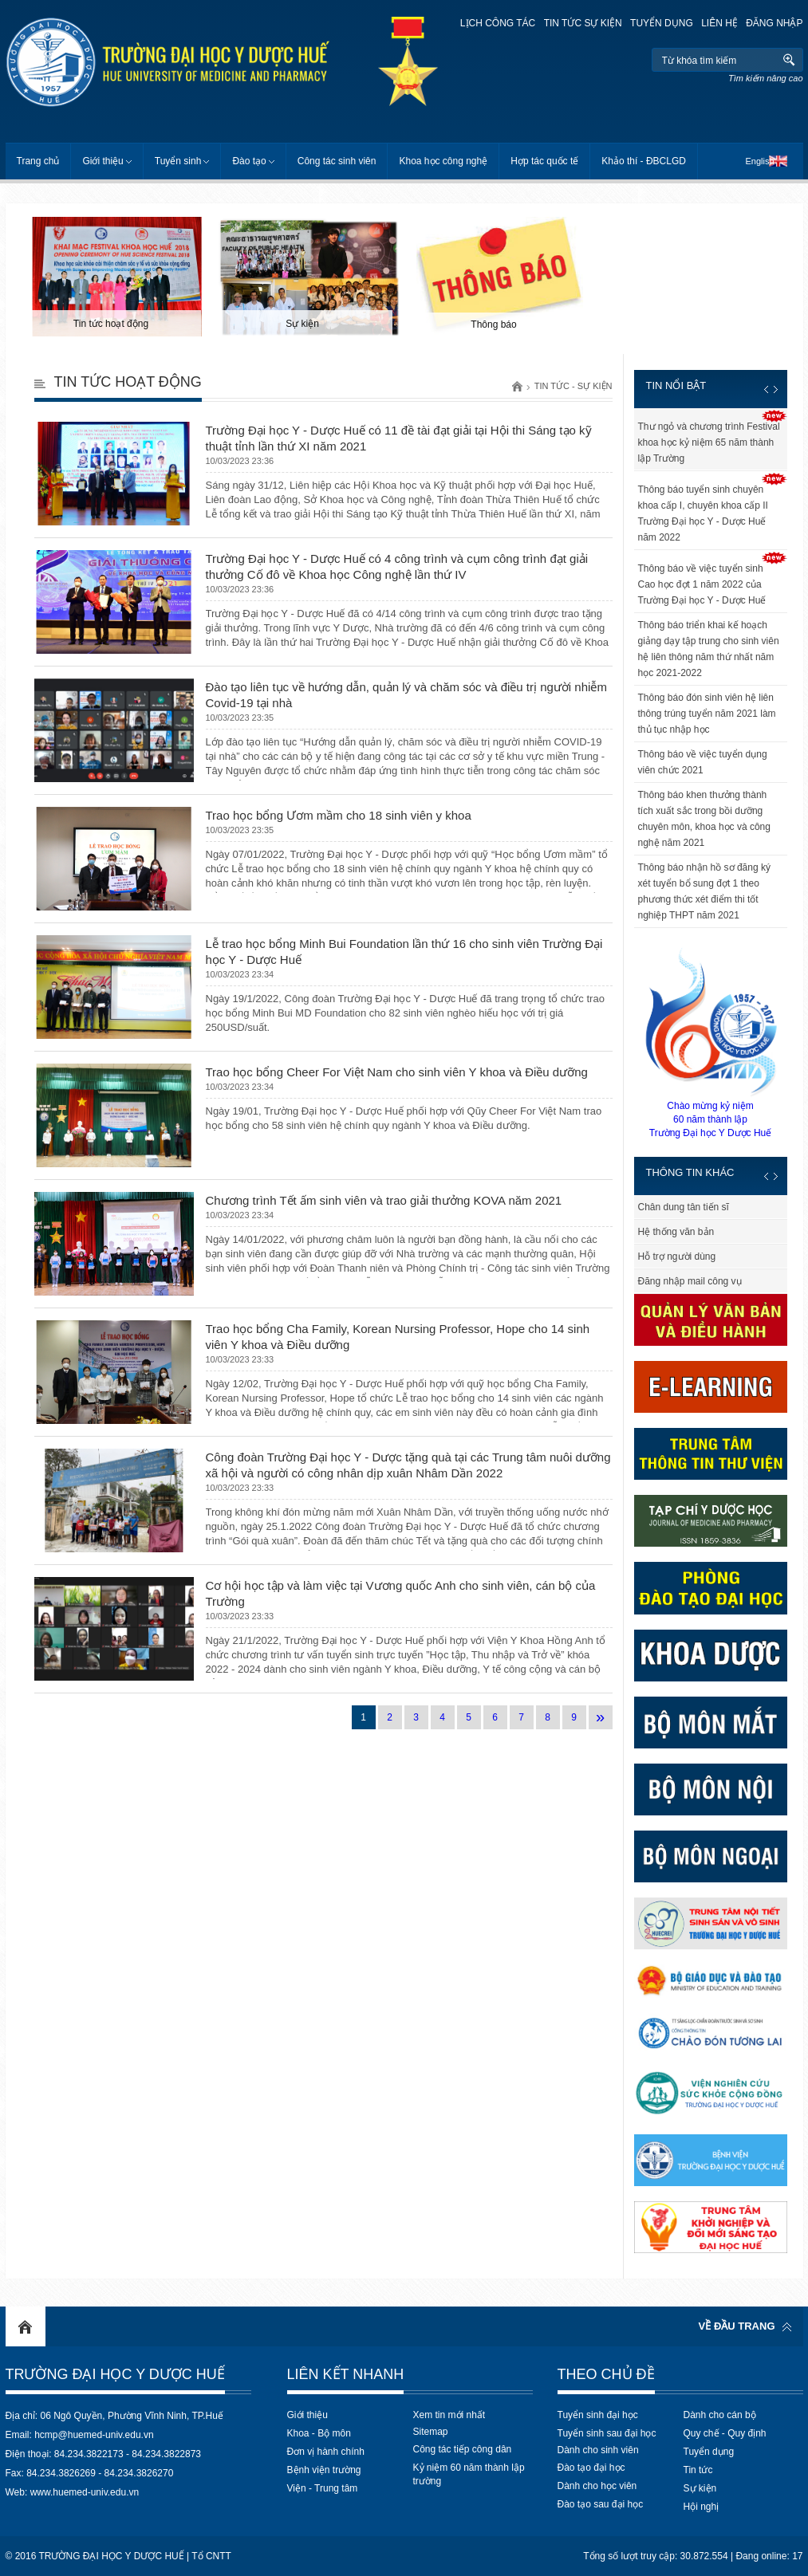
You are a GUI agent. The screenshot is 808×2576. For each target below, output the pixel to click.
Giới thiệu (102, 161)
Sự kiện (700, 2488)
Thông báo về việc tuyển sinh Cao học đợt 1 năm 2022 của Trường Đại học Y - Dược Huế (702, 584)
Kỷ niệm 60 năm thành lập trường (469, 2474)
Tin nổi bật (676, 385)
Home (25, 2326)
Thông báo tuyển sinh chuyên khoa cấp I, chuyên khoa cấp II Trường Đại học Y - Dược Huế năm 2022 (703, 513)
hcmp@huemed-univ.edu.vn (93, 2434)
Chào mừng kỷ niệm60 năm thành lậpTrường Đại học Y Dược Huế (710, 1042)
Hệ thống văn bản (676, 1231)
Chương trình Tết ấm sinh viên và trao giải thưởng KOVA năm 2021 (384, 1200)
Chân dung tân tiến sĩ (683, 1207)
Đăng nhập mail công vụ (690, 1281)
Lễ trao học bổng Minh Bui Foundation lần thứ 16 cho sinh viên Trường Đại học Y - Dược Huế (404, 951)
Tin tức (698, 2470)
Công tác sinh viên (337, 161)
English (759, 161)
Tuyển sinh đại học (598, 2415)
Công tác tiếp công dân (462, 2449)
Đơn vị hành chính (326, 2451)
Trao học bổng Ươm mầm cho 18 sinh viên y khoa (338, 815)
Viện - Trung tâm (322, 2488)
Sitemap (430, 2431)
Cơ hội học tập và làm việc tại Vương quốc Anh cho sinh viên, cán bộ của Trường (401, 1593)
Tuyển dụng (661, 23)
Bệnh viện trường (324, 2470)
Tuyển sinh (178, 161)
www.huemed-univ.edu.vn (85, 2492)
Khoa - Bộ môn (319, 2433)
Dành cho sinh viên (598, 2450)
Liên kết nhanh (345, 2374)
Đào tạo (249, 161)
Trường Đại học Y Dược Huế (115, 2374)
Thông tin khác (690, 1172)
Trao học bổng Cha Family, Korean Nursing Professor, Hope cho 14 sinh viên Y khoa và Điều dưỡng (398, 1336)
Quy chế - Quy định (725, 2433)
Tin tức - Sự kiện (573, 386)
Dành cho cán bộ (720, 2415)
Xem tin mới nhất (449, 2415)
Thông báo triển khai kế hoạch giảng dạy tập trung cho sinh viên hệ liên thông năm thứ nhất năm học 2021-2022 (708, 648)
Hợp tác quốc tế (544, 161)
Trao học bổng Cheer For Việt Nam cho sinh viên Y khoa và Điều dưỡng (397, 1072)
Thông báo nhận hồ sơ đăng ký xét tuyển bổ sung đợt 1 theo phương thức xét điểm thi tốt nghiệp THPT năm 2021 (704, 891)
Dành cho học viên (597, 2485)
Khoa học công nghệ (443, 161)
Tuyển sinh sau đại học (607, 2433)
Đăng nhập (774, 23)
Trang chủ (38, 161)
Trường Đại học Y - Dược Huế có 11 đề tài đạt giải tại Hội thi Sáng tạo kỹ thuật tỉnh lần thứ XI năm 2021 (399, 438)
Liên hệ (719, 23)
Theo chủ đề (606, 2374)
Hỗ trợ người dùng (677, 1256)
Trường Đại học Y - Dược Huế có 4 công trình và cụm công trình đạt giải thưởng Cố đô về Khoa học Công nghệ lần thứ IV (397, 566)
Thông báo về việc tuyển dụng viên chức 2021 (702, 762)
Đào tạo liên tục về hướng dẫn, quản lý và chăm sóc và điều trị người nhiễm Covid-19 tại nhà (406, 695)
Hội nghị (701, 2506)
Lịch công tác (497, 23)
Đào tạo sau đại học (601, 2504)
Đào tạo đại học (591, 2467)
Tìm (789, 60)
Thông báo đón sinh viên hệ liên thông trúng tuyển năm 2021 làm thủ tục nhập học (707, 713)
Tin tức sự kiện (583, 23)
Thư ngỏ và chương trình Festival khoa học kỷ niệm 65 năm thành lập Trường (709, 442)
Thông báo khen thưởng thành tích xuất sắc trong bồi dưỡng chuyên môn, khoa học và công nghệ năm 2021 (704, 818)
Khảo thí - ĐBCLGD (643, 161)
